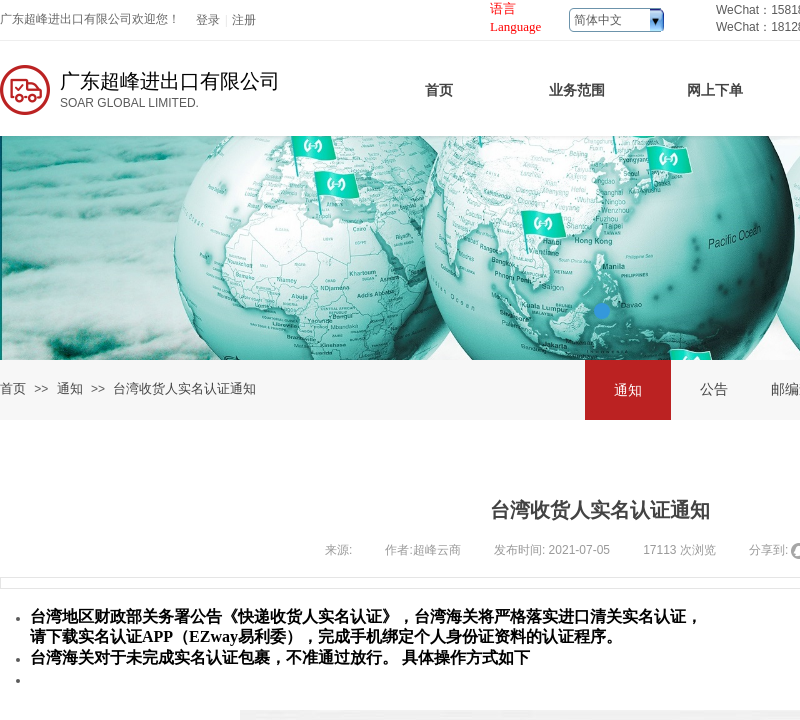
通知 (70, 388)
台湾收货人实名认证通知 (184, 388)
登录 (208, 20)
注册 (244, 20)
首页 (13, 388)
